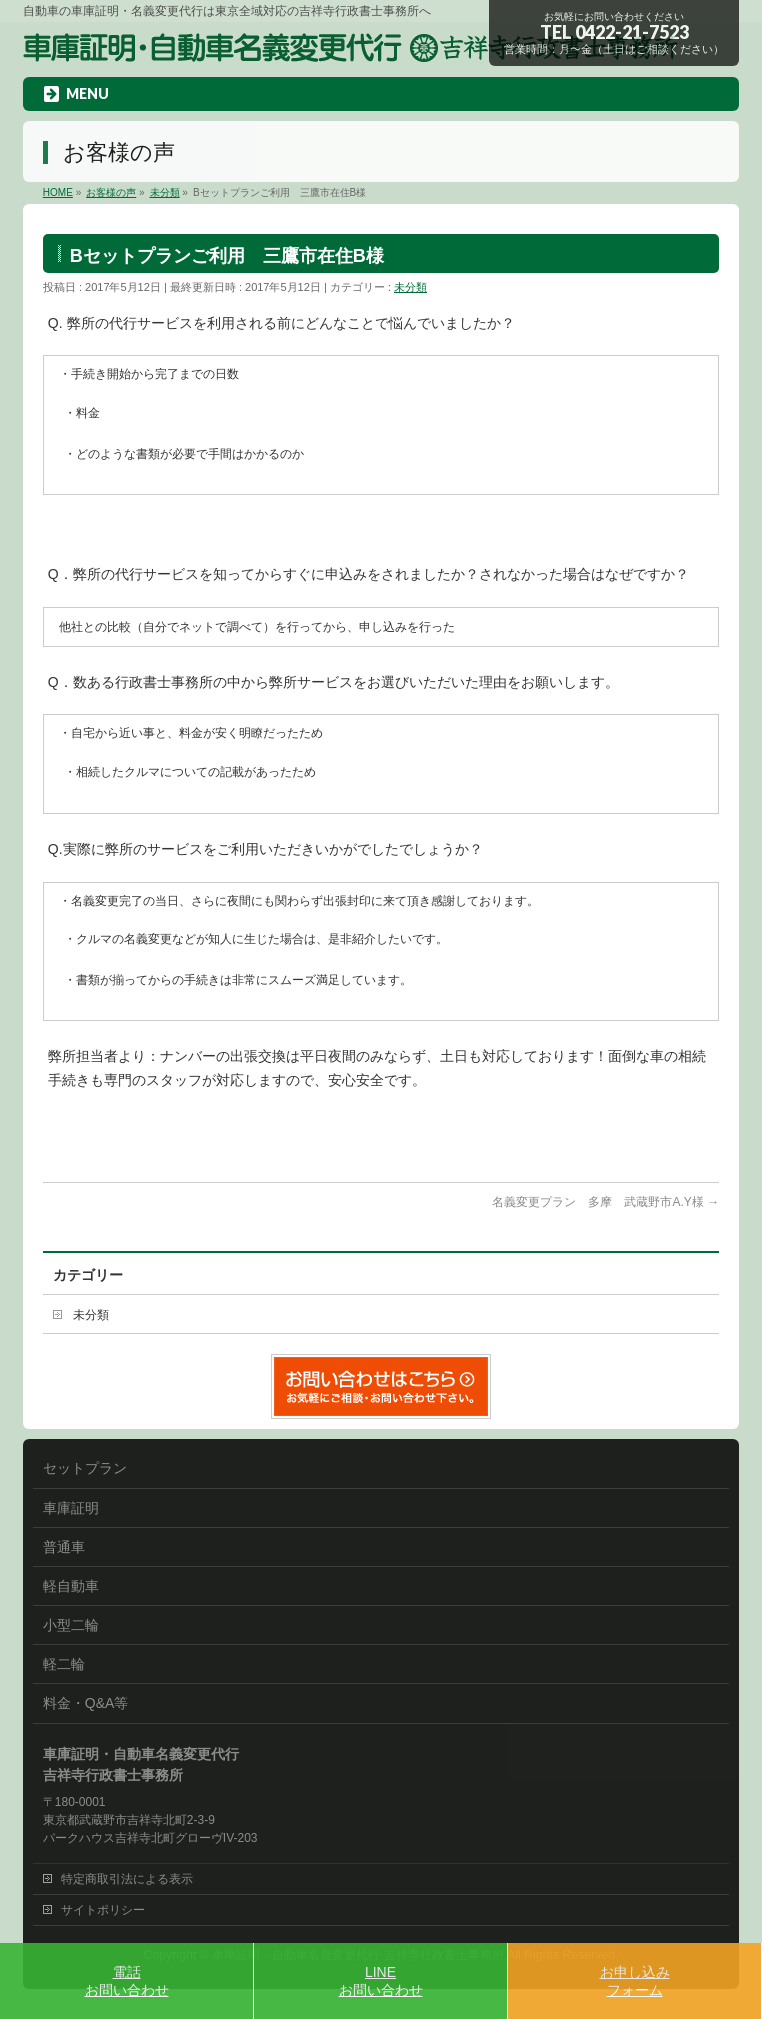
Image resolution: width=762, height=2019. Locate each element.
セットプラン (85, 1468)
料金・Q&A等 (86, 1703)
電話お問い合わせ (127, 1981)
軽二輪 (64, 1664)
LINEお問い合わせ (381, 1981)
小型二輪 (71, 1625)
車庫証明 (71, 1508)
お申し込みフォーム (635, 1981)
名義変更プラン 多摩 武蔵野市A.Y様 (605, 1202)
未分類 (410, 287)
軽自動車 (71, 1586)
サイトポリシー (103, 1910)
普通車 (64, 1547)
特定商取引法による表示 (127, 1879)
